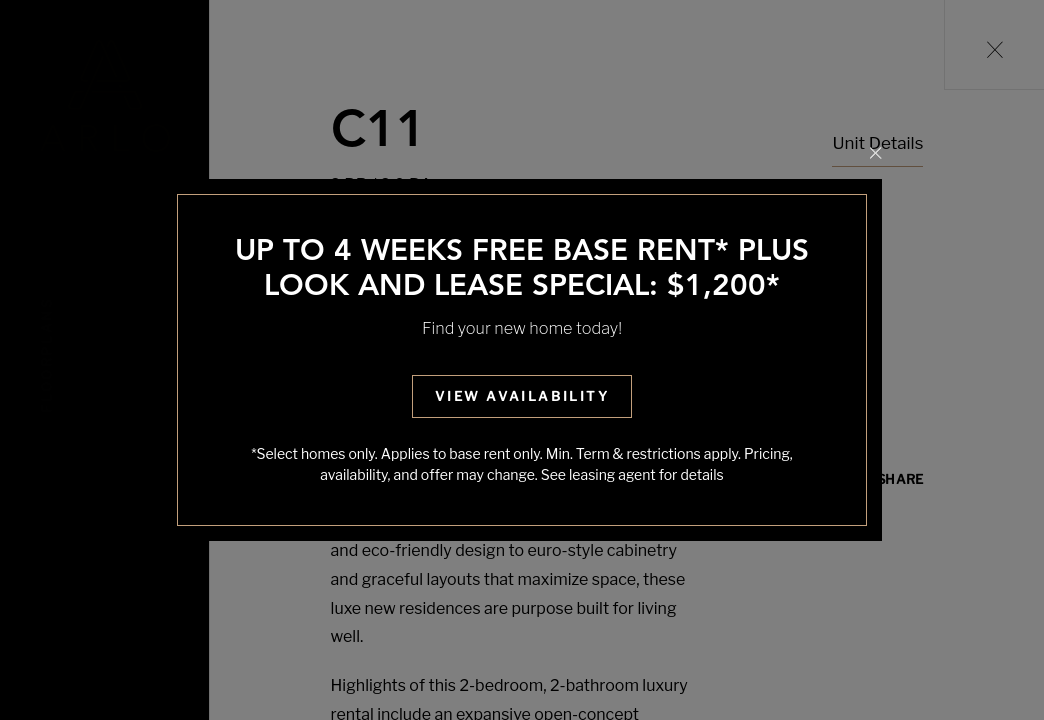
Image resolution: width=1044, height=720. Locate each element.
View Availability (522, 396)
